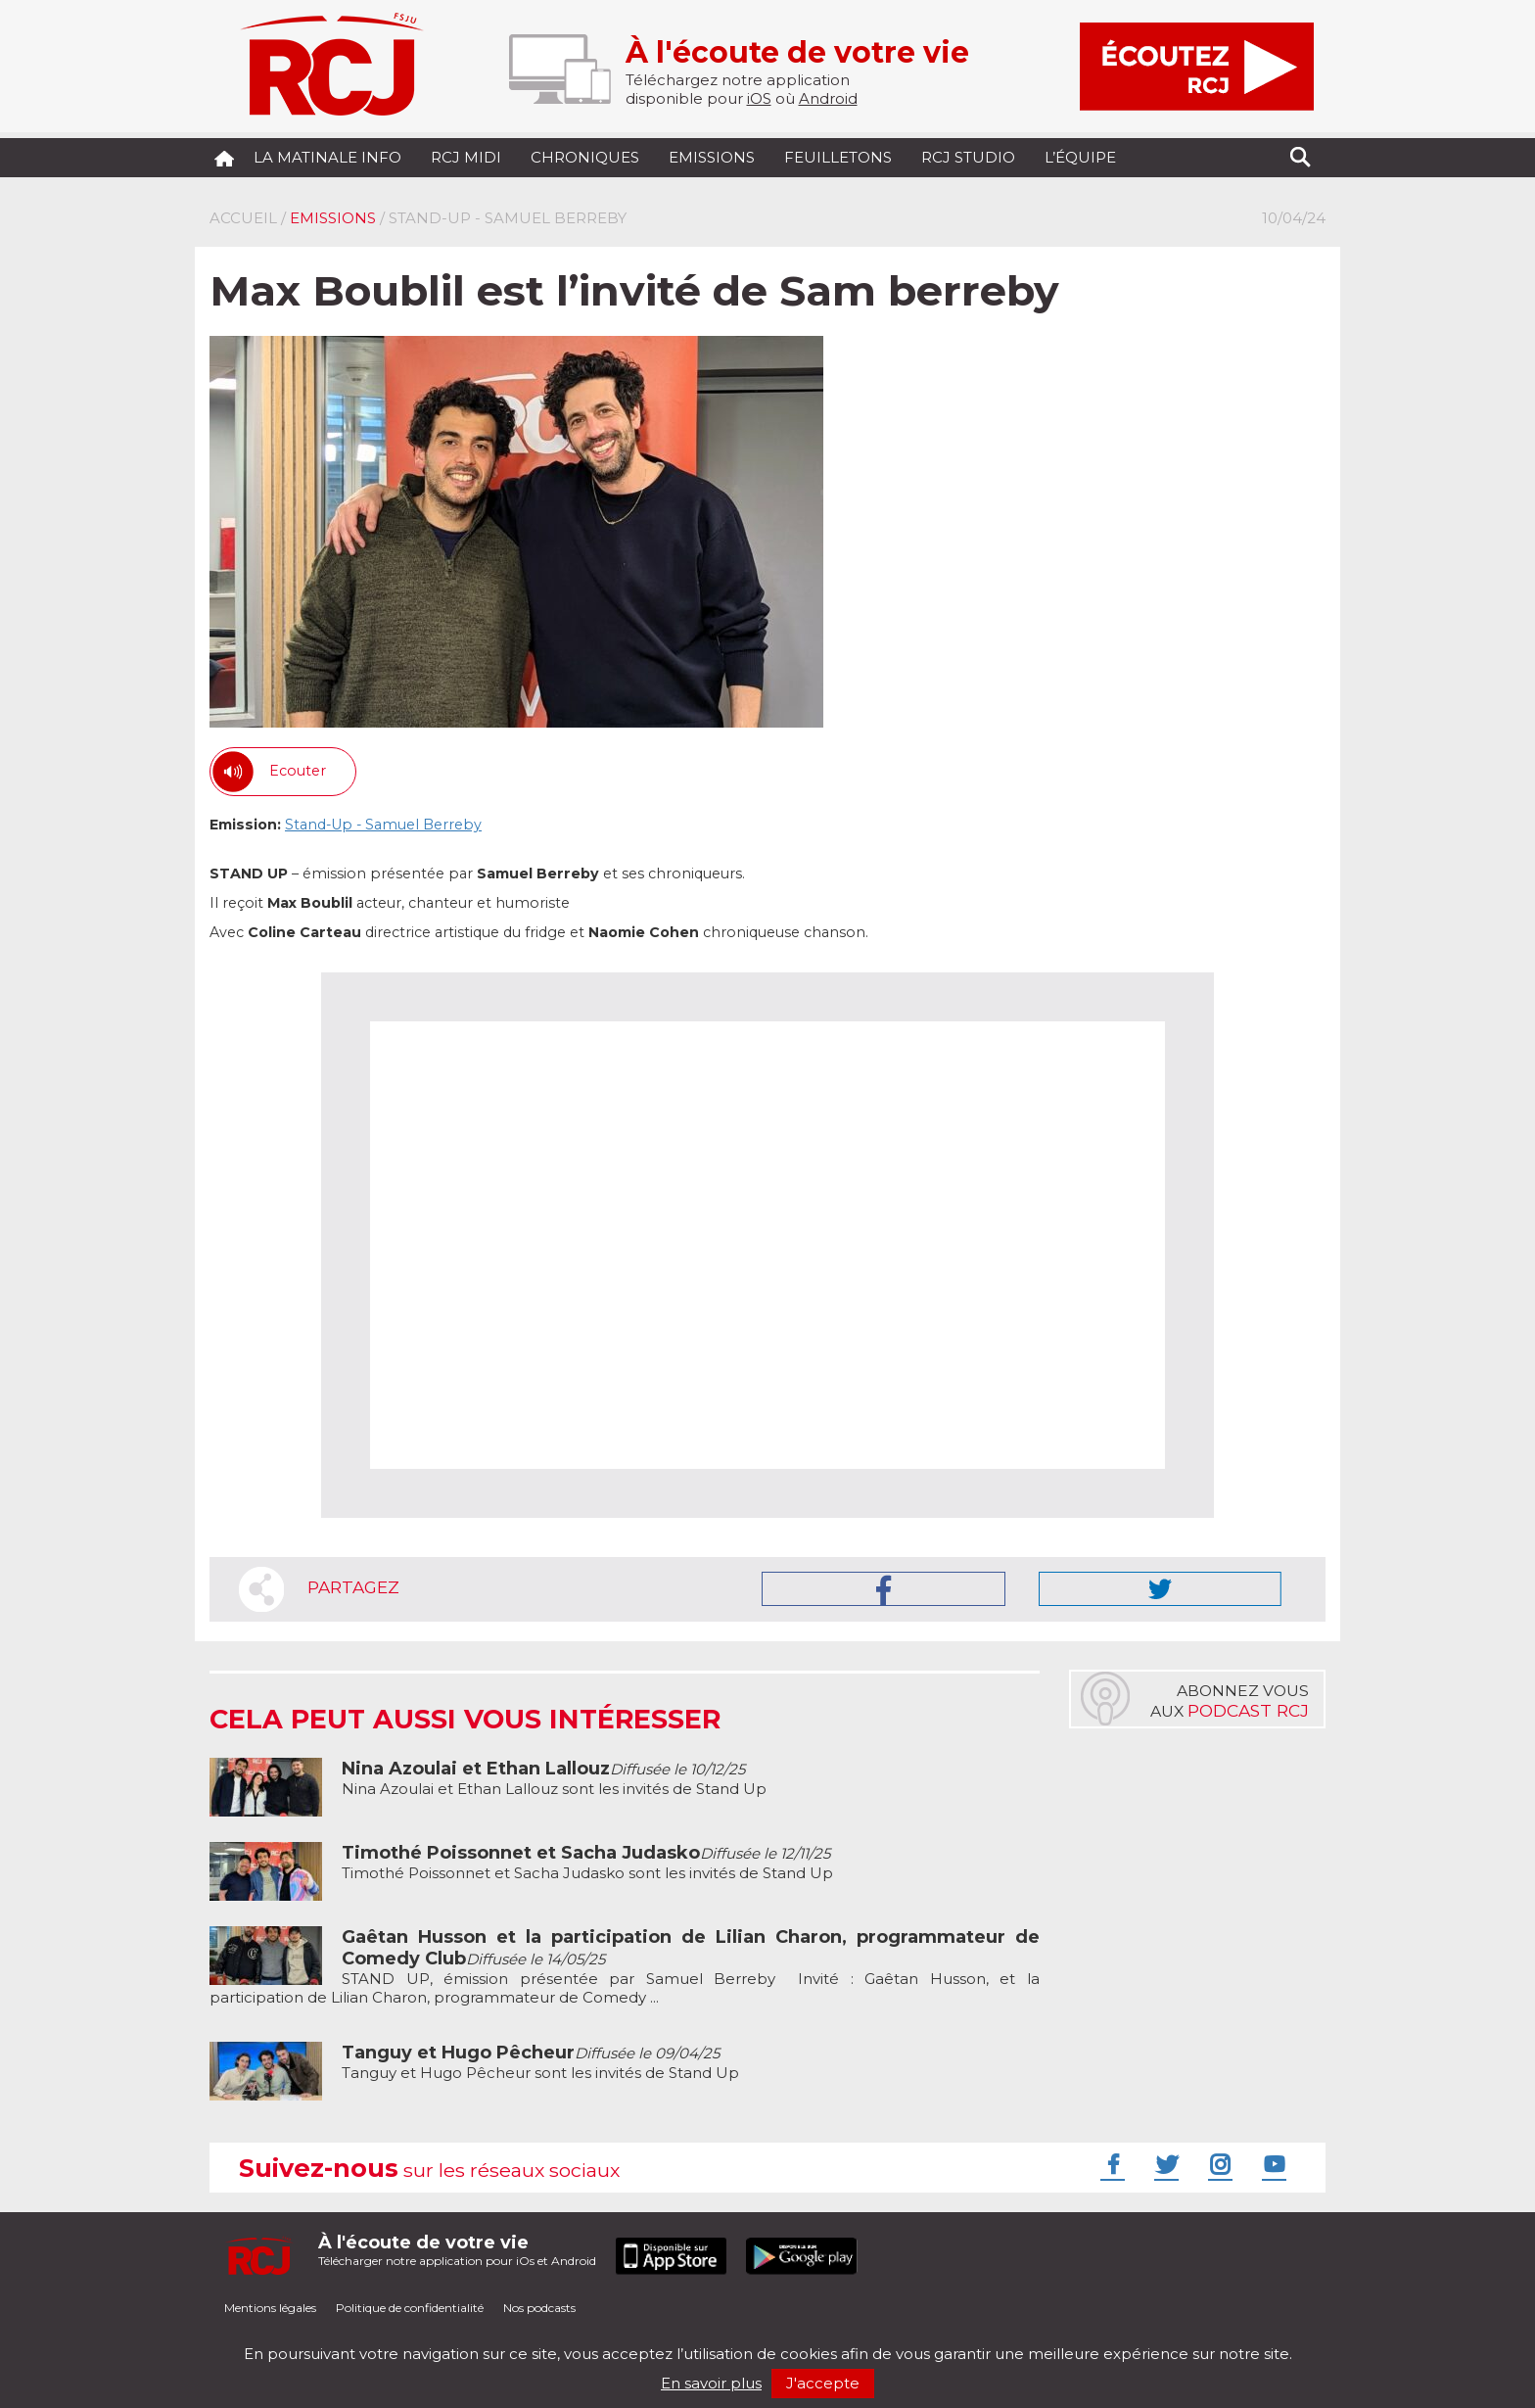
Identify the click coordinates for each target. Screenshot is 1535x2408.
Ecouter (297, 770)
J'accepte (823, 2383)
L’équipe (1080, 157)
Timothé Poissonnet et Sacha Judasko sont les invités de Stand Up (587, 1863)
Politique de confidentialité (410, 2307)
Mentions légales (270, 2307)
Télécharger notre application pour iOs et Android (457, 2250)
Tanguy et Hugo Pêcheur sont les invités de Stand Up (540, 2063)
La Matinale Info (327, 157)
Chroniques (585, 157)
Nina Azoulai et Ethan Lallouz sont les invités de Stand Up (554, 1779)
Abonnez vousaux (1229, 1701)
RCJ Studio (968, 157)
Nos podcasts (539, 2307)
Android (828, 98)
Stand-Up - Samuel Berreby (383, 824)
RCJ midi (466, 157)
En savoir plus (711, 2383)
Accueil (243, 218)
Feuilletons (838, 157)
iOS (759, 98)
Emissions (712, 157)
